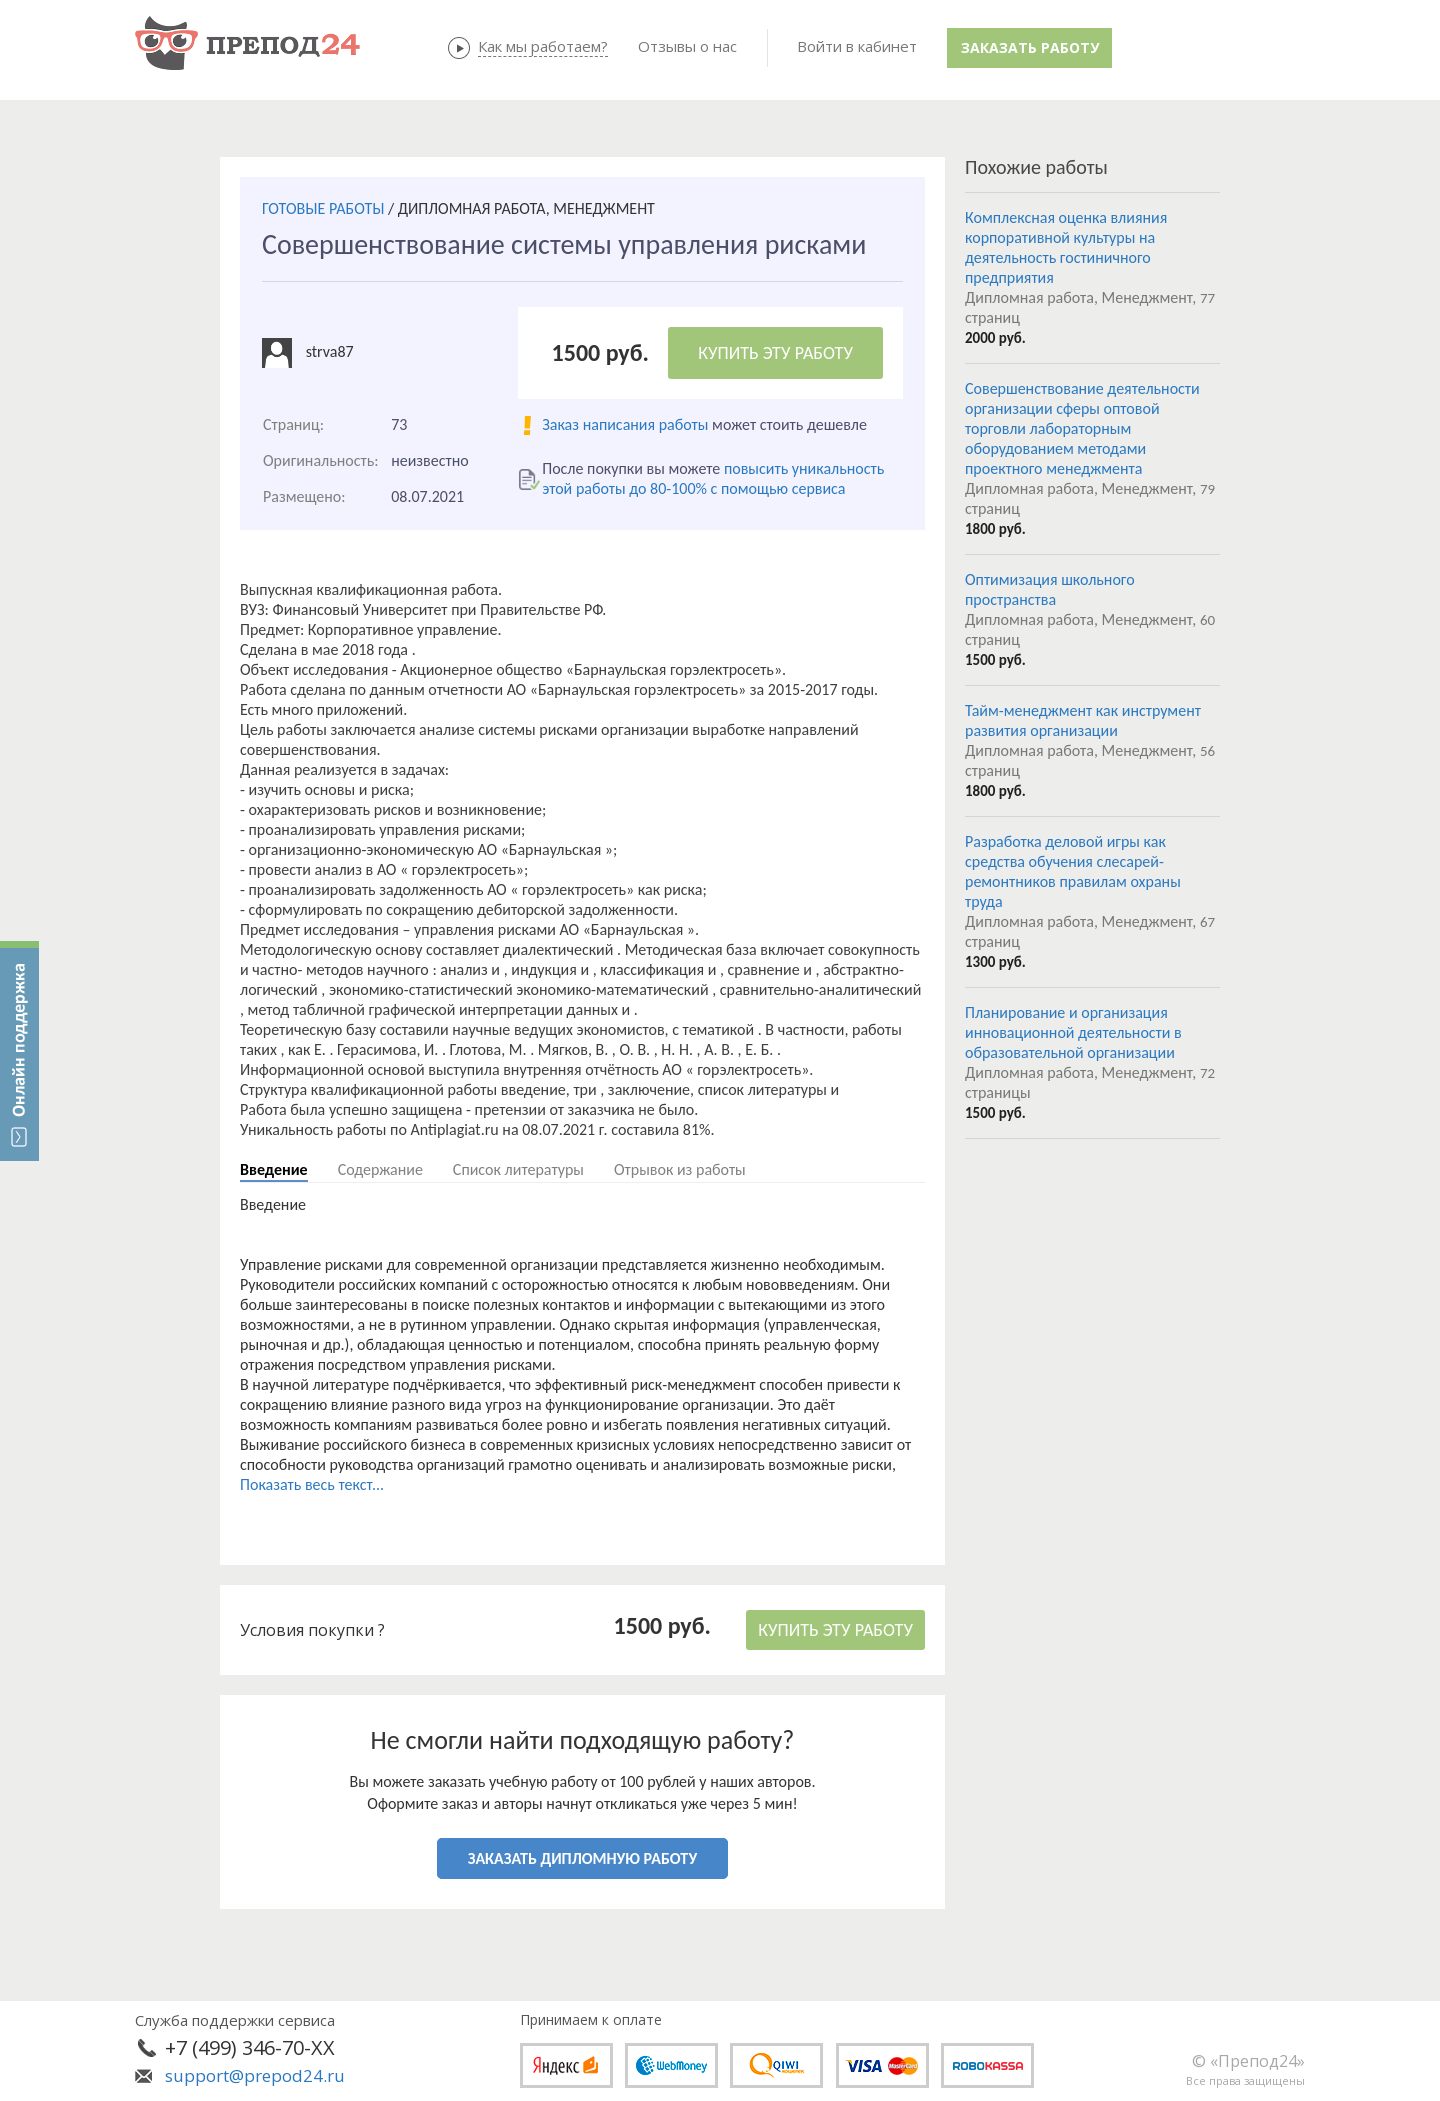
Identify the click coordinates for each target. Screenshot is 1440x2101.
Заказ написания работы (625, 424)
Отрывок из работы (680, 1169)
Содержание (380, 1169)
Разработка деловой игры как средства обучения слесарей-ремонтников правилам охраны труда (1073, 871)
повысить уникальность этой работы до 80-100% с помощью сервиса (713, 478)
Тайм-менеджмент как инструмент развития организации (1083, 720)
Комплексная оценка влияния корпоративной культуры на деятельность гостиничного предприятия (1066, 247)
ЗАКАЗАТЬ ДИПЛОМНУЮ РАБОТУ (582, 1858)
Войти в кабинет (857, 46)
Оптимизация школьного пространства (1050, 589)
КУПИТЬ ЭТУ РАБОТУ (775, 353)
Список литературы (518, 1169)
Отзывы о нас (687, 46)
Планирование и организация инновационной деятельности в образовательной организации (1073, 1032)
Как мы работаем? (543, 46)
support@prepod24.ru (255, 2075)
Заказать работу (1030, 47)
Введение (274, 1169)
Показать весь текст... (312, 1484)
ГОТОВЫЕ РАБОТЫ (323, 208)
